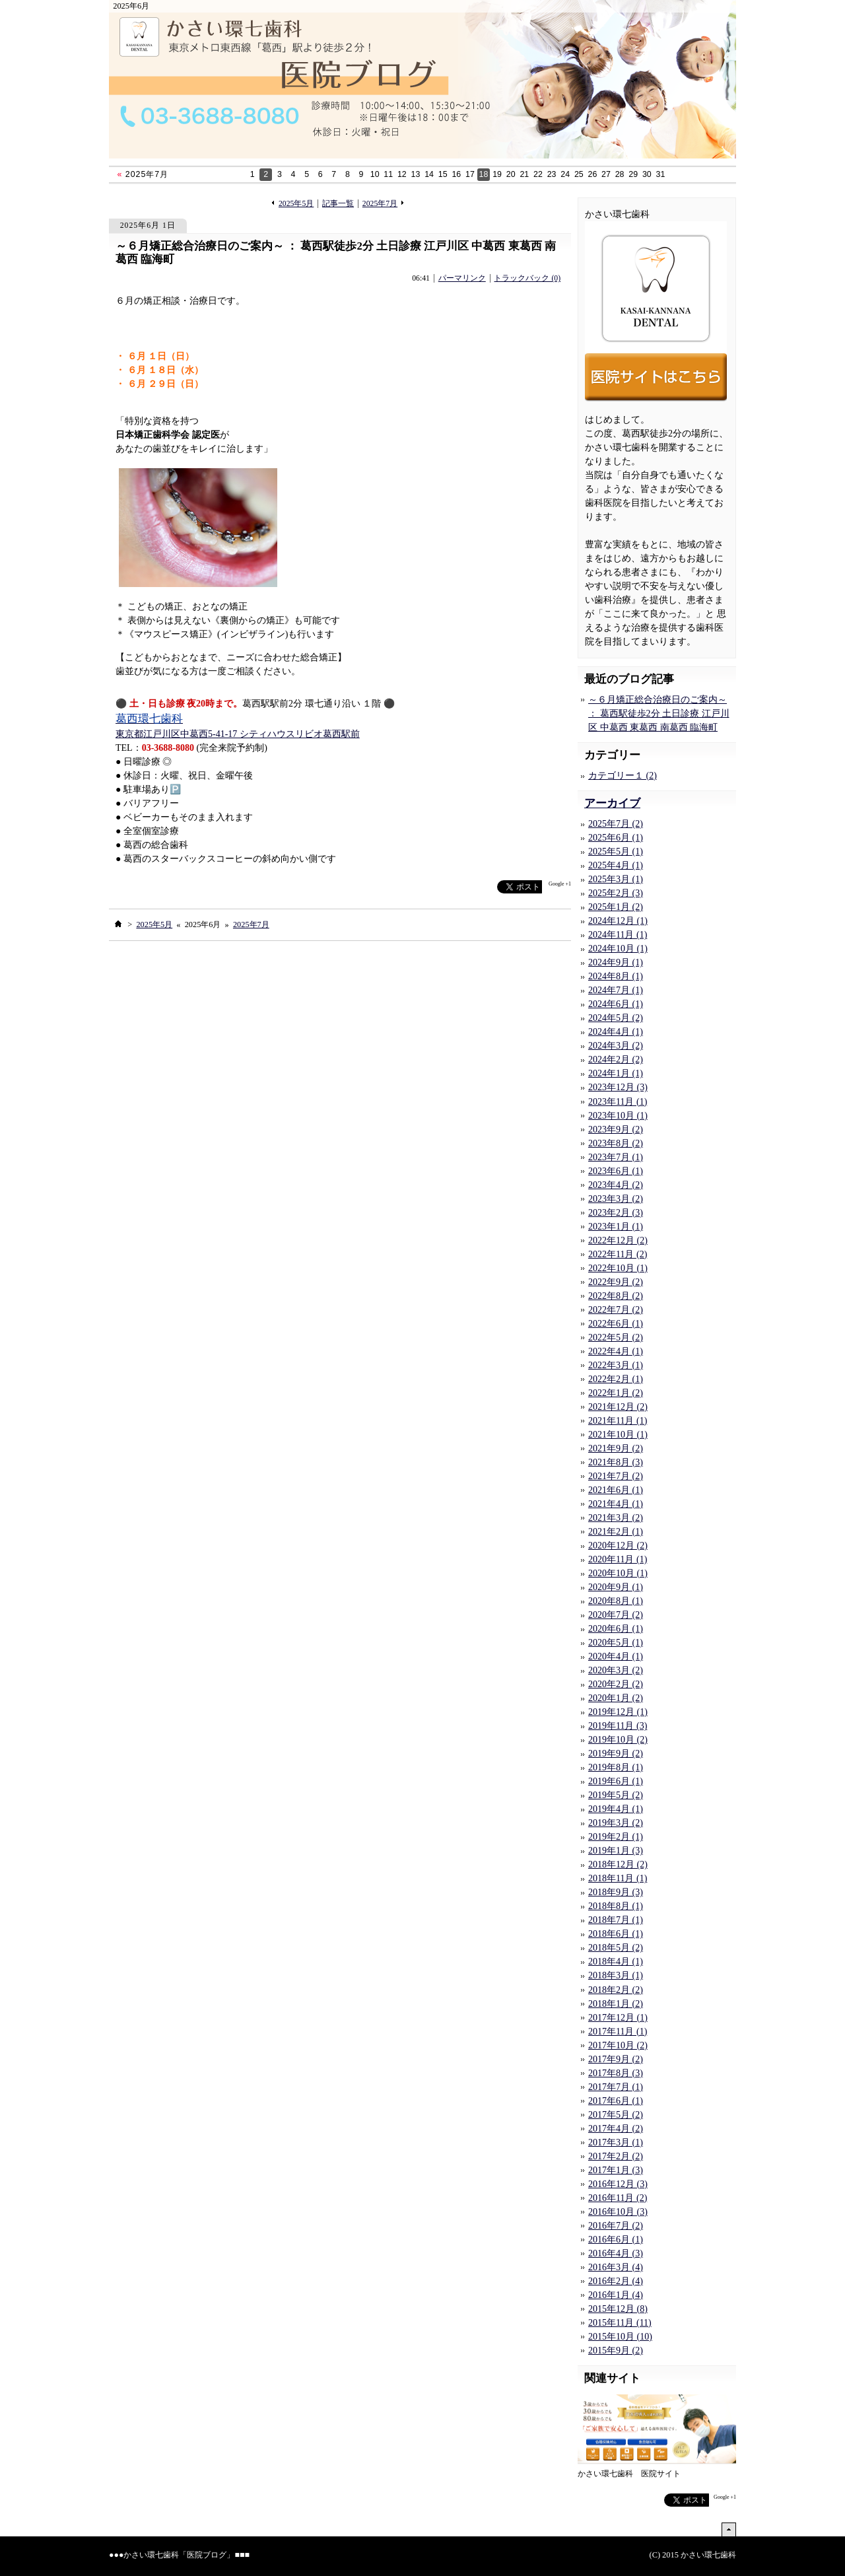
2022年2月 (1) (615, 1379)
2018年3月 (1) (615, 1975)
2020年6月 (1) (615, 1629)
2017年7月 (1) (615, 2087)
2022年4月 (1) (615, 1351)
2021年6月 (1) (615, 1490)
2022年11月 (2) (617, 1254)
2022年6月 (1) (615, 1324)
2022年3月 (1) (615, 1365)
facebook (471, 887)
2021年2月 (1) (615, 1532)
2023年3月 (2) (615, 1199)
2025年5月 (296, 203)
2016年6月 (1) (615, 2240)
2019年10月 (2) (618, 1740)
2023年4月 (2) (615, 1185)
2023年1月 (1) (615, 1227)
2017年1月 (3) (615, 2170)
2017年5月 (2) (615, 2115)
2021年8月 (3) (615, 1462)
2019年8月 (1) (615, 1767)
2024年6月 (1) (615, 1004)
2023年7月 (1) (615, 1157)
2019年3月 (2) (615, 1823)
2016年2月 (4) (615, 2281)
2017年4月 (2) (615, 2129)
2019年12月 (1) (618, 1712)
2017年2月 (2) (615, 2156)
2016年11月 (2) (617, 2198)
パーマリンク (462, 278)
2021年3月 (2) (615, 1518)
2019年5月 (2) (615, 1795)
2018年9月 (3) (615, 1892)
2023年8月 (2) (615, 1143)
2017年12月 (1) (618, 2018)
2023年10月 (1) (618, 1116)
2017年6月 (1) (615, 2101)
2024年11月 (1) (617, 935)
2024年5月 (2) (615, 1018)
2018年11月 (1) (617, 1878)
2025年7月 (379, 203)
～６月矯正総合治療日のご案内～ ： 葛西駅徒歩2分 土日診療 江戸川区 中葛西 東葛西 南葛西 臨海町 (336, 252)
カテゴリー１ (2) (622, 776)
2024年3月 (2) (615, 1046)
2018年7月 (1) (615, 1920)
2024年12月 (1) (618, 921)
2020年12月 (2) (618, 1545)
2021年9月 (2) (615, 1448)
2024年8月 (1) (615, 976)
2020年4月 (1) (615, 1656)
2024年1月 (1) (615, 1073)
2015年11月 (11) (620, 2323)
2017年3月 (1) (615, 2142)
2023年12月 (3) (618, 1087)
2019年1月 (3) (615, 1851)
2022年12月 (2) (618, 1240)
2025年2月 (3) (615, 893)
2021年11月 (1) (617, 1421)
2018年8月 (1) (615, 1906)
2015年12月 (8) (618, 2309)
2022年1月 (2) (615, 1393)
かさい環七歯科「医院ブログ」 (178, 2554)
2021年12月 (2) (618, 1407)
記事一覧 (338, 203)
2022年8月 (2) (615, 1296)
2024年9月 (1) (615, 962)
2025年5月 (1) (615, 851)
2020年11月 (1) (617, 1559)
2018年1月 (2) (615, 2004)
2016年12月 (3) (618, 2184)
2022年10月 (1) (618, 1268)
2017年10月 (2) (618, 2045)
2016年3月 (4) (615, 2267)
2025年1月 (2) (615, 907)
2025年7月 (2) (615, 824)
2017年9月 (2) (615, 2059)
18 (484, 174)
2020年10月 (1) (618, 1573)
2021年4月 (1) (615, 1504)
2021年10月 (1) (618, 1435)
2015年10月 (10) (620, 2337)
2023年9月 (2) (615, 1129)
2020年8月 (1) (615, 1601)
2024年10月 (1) (618, 949)
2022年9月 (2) (615, 1282)
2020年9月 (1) (615, 1587)
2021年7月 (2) (615, 1476)
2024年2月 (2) (615, 1059)
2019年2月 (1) (615, 1837)
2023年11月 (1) (617, 1102)
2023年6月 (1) (615, 1171)
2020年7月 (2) (615, 1615)
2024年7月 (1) (615, 990)
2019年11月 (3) (617, 1726)
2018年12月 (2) (618, 1864)
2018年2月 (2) (615, 1990)
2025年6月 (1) (615, 838)
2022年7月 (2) (615, 1310)
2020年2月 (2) (615, 1684)
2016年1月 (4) (615, 2295)
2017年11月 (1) (617, 2031)
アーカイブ (612, 803)
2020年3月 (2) (615, 1670)
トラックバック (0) (527, 278)
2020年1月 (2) (615, 1698)
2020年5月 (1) (615, 1643)
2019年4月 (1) (615, 1809)
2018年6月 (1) (615, 1934)
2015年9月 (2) (615, 2350)
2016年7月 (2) (615, 2226)
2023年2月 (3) (615, 1213)
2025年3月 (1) (615, 879)
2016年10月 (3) (618, 2212)
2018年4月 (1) (615, 1962)
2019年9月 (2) (615, 1753)
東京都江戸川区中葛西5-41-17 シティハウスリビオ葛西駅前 (238, 734)
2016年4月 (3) (615, 2253)
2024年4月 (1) (615, 1032)
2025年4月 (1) (615, 865)
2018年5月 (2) (615, 1948)
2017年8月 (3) (615, 2073)
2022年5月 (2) (615, 1337)
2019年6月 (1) (615, 1781)
